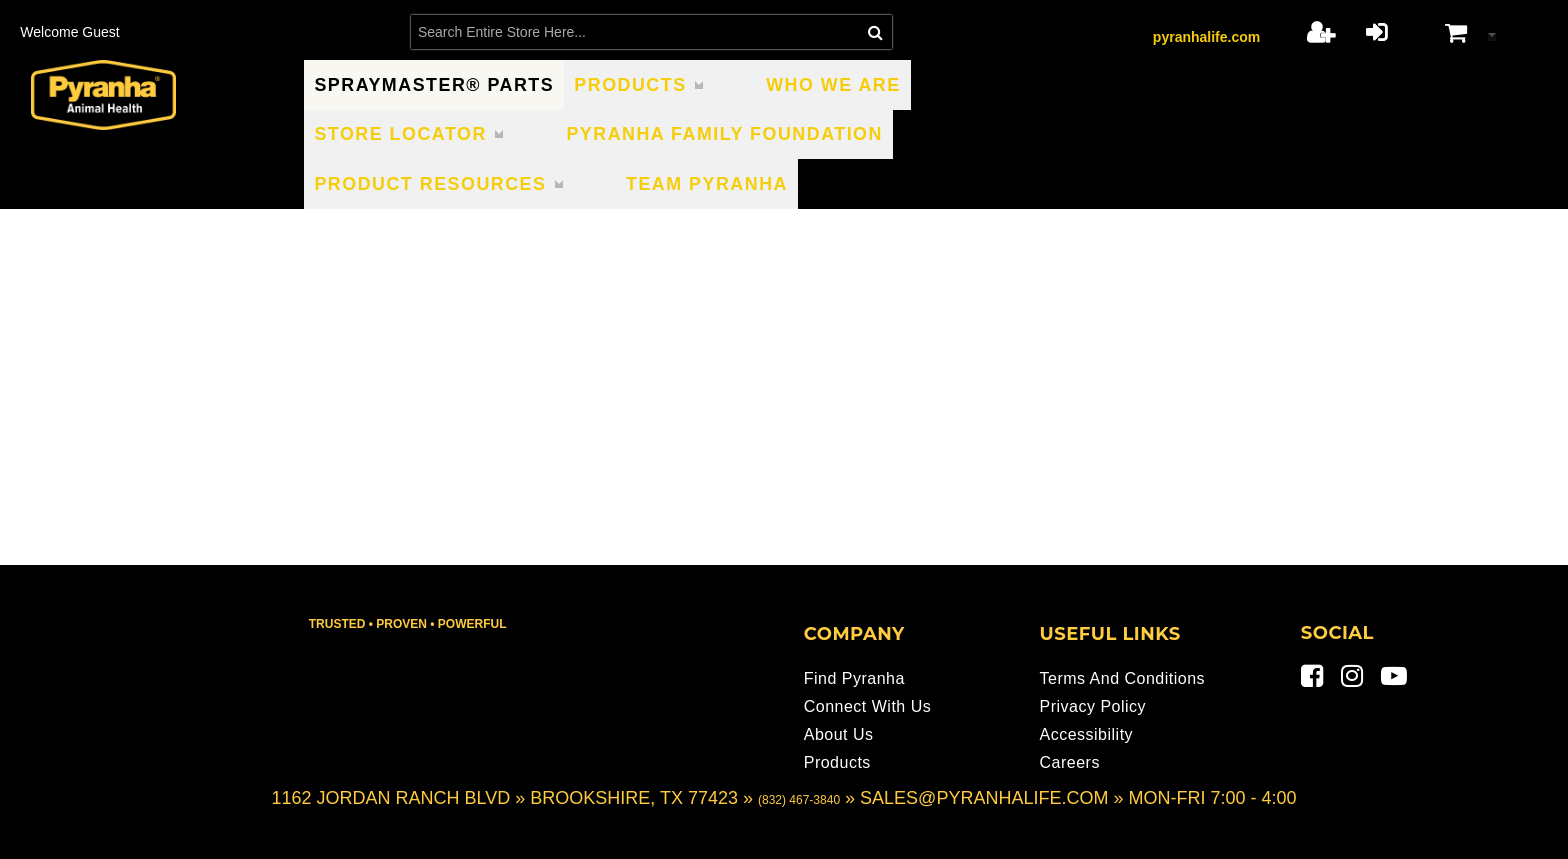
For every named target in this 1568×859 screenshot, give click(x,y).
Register (1320, 32)
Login (1376, 32)
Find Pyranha (854, 678)
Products (837, 762)
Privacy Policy (1092, 706)
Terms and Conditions (1122, 678)
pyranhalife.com (1206, 37)
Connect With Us (868, 706)
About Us (839, 734)
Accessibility (1086, 734)
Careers (1069, 762)
